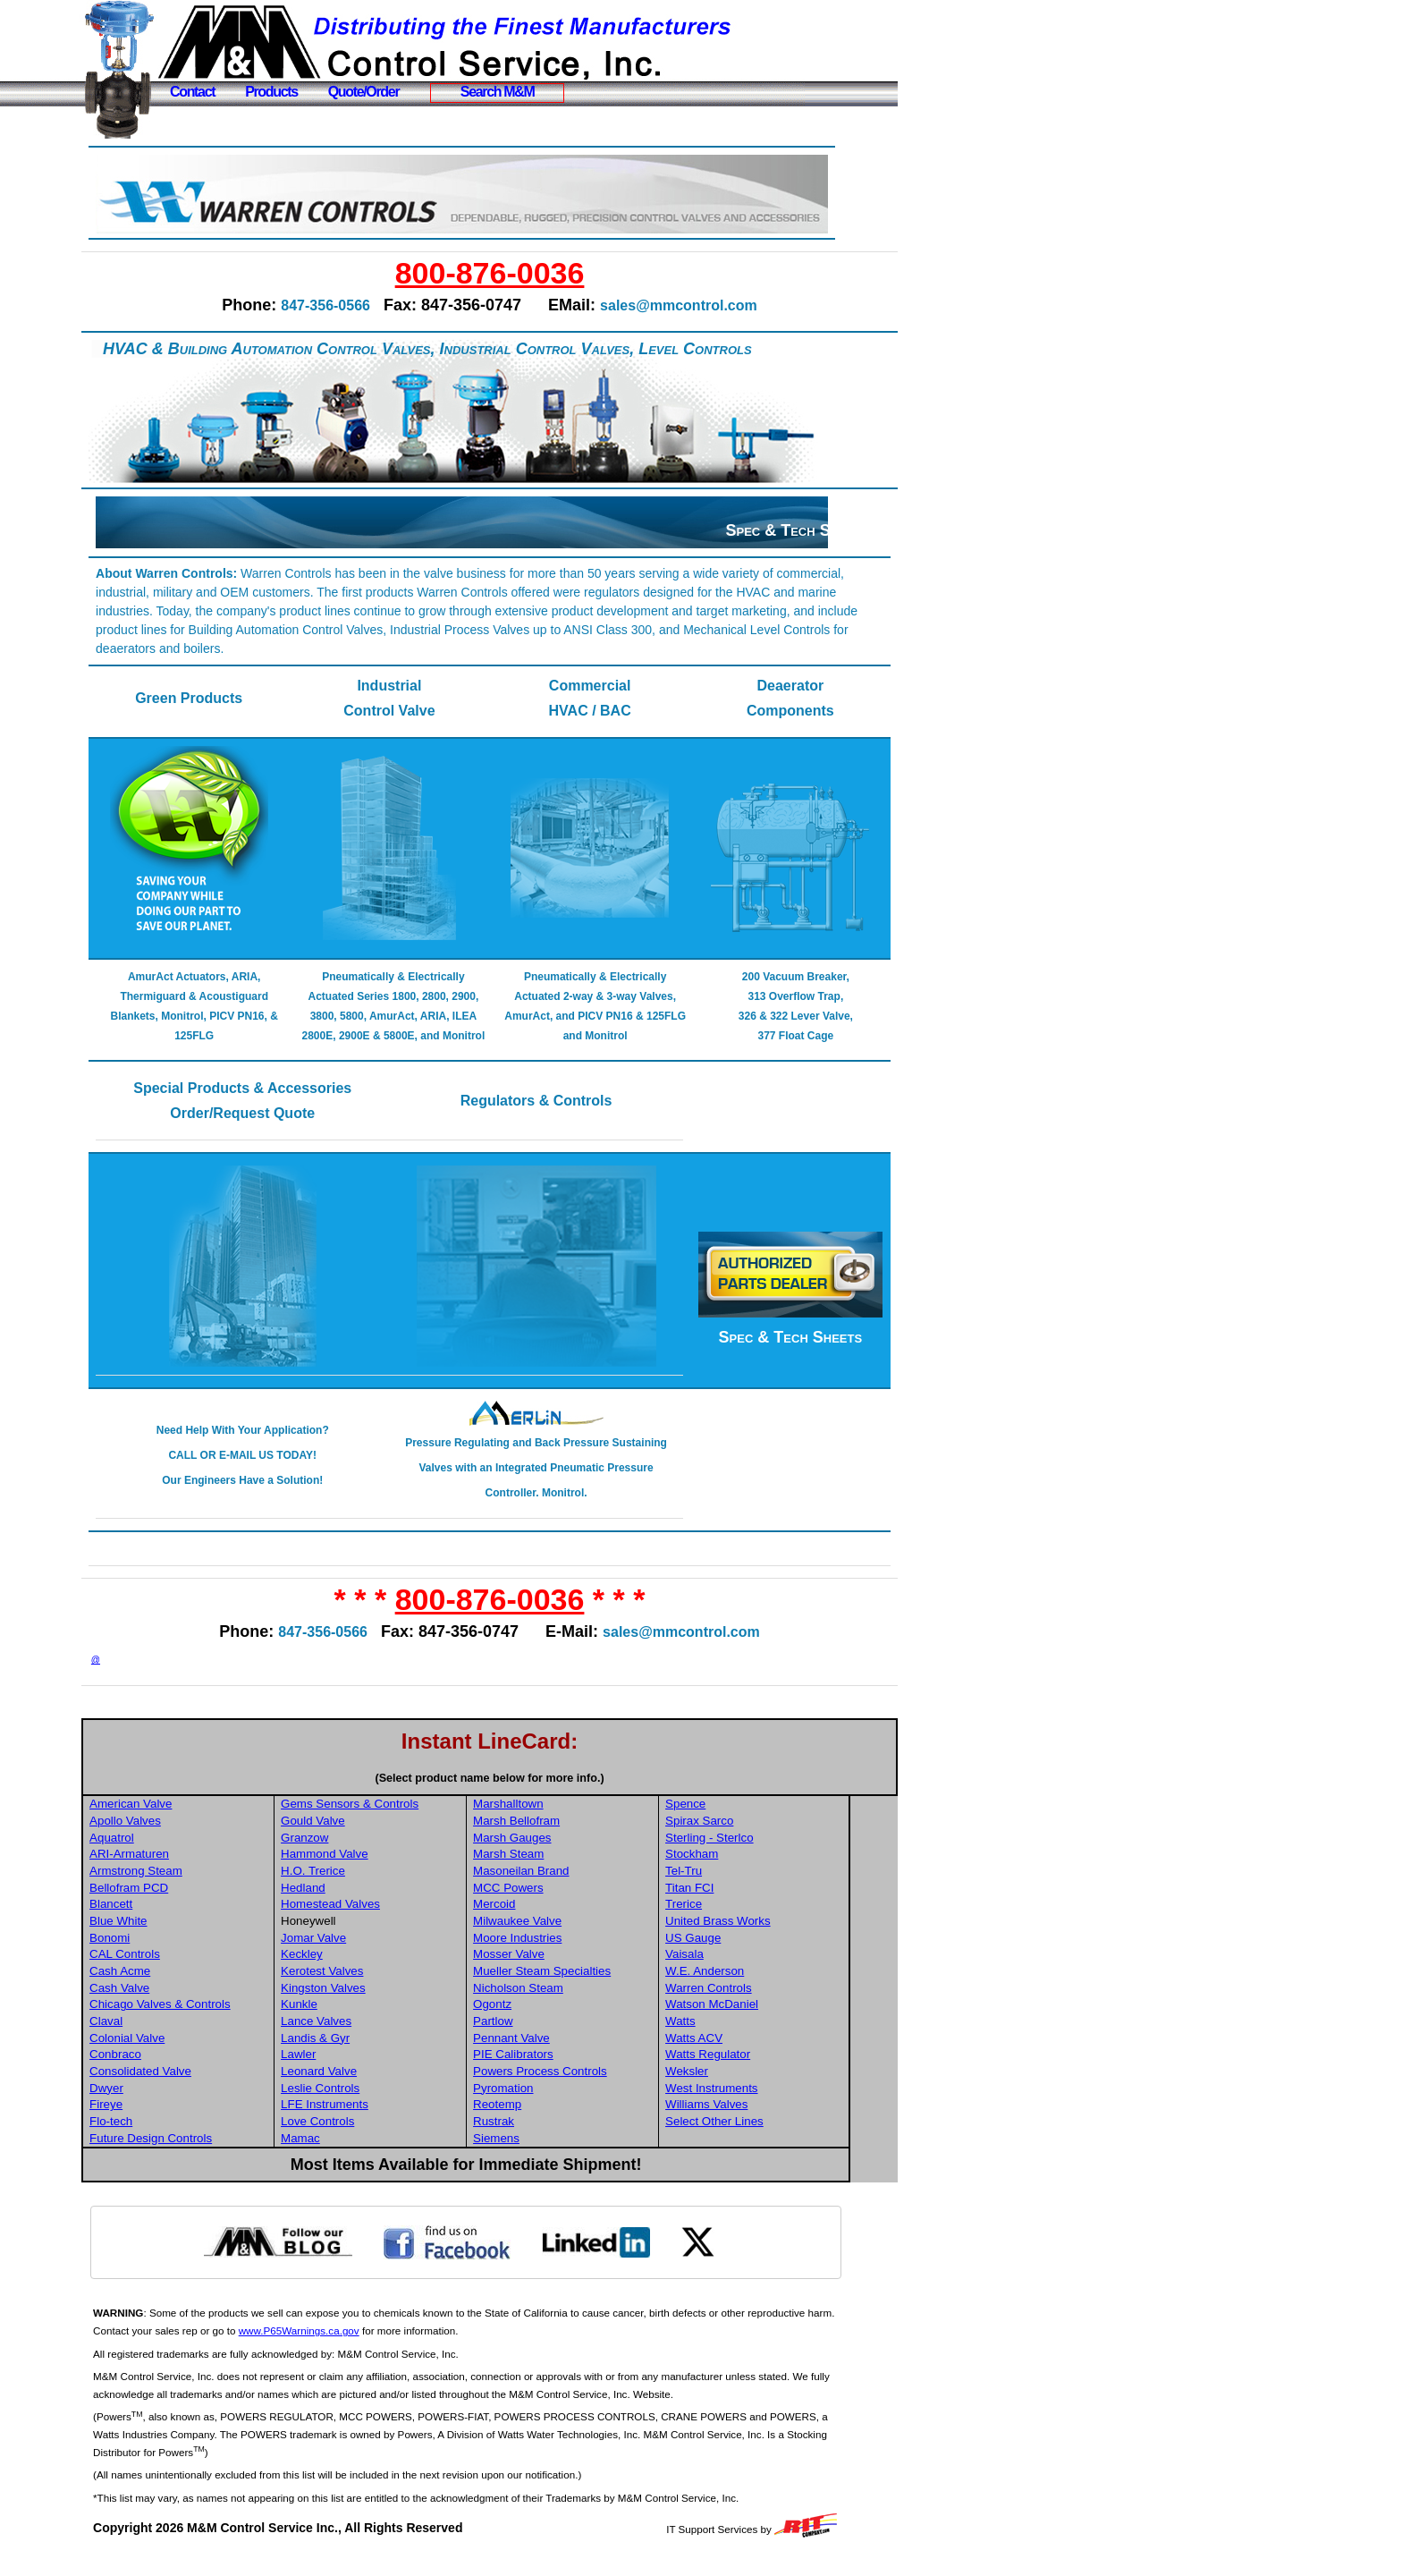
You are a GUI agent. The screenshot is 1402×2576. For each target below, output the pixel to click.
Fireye (162, 2124)
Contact (192, 91)
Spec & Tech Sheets (797, 530)
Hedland (357, 1907)
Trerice (733, 1923)
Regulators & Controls (561, 1120)
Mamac (355, 2157)
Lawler (352, 2073)
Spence (735, 1823)
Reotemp (549, 2124)
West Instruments (761, 2107)
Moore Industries (569, 1957)
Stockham (741, 1873)
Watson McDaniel (761, 2023)
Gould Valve (367, 1840)
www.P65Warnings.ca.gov (385, 2350)
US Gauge (743, 1957)
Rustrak (545, 2141)
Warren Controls (758, 2006)
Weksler (736, 2090)
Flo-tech (167, 2141)
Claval (162, 2040)
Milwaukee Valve (569, 1940)
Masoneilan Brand (573, 1890)
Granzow (359, 1857)
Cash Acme (176, 1990)
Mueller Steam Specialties (594, 1990)
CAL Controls (181, 1973)
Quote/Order (364, 91)
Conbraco (172, 2073)
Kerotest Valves (376, 1990)
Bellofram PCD (185, 1907)
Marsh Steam (560, 1873)
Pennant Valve (563, 2056)
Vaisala (734, 1973)
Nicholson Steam (570, 2006)
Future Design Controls (207, 2157)
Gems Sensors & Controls (404, 1823)
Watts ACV (744, 2056)
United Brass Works (768, 1940)
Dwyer (163, 2107)
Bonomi (166, 1957)
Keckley (356, 1973)
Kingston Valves (377, 2006)
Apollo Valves (181, 1840)
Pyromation (555, 2107)
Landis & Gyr (369, 2056)
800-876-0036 (517, 273)
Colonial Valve (183, 2056)
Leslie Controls (374, 2107)
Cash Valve (176, 2006)
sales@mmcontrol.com (707, 305)
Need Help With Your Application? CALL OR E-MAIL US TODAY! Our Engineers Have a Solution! (288, 1475)
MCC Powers (560, 1907)
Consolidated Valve (197, 2090)
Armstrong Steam (192, 1890)
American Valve (187, 1823)
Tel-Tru (733, 1890)
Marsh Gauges (564, 1857)
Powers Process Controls (592, 2090)
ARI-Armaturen (185, 1873)
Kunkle (353, 2023)
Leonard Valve (373, 2090)
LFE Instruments (379, 2124)
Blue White (174, 1940)
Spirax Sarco (749, 1840)
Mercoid (546, 1923)
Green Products (237, 698)
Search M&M (497, 91)
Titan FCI (739, 1907)
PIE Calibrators (565, 2073)
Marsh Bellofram (568, 1840)
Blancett (167, 1923)
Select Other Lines (764, 2141)
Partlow (544, 2040)
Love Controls (372, 2141)
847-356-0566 (354, 305)
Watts (730, 2040)
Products (271, 91)
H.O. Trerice (367, 1890)
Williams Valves (756, 2124)
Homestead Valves (385, 1923)
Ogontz (544, 2023)
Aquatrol (168, 1857)
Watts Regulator (757, 2073)
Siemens (548, 2157)
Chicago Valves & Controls (216, 2023)
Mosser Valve (560, 1973)
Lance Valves (370, 2040)
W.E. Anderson (754, 1990)
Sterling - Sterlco (759, 1857)
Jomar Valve (368, 1957)
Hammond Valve (379, 1873)
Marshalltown (560, 1823)
